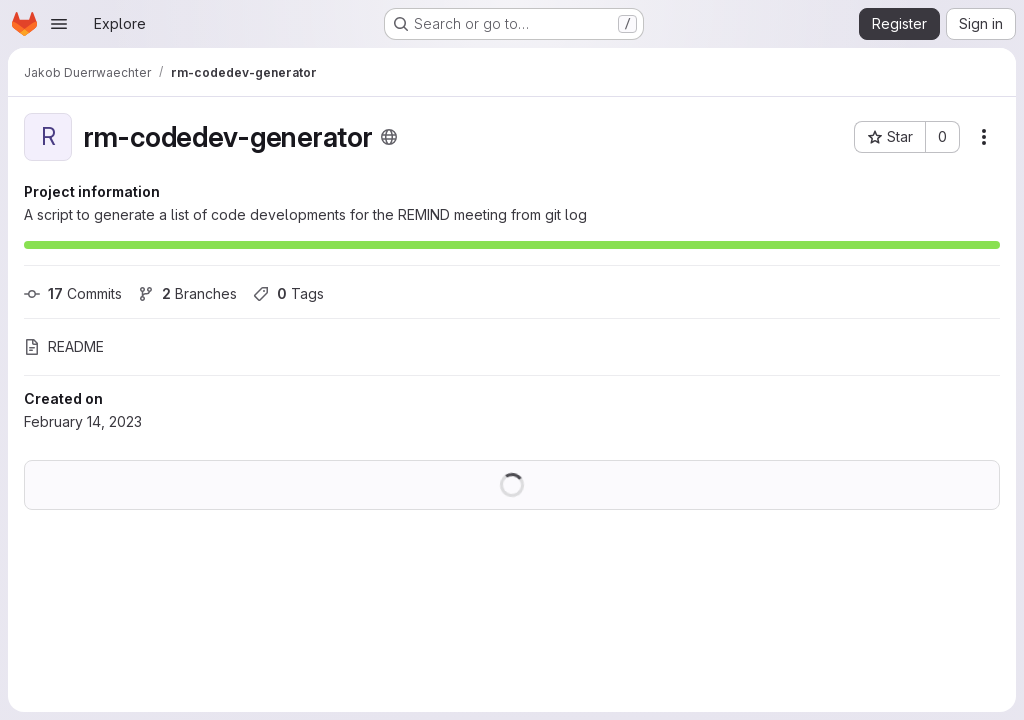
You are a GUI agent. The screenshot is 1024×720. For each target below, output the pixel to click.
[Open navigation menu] (59, 24)
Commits (73, 293)
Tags (288, 293)
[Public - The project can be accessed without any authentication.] (389, 137)
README (64, 346)
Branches (187, 293)
